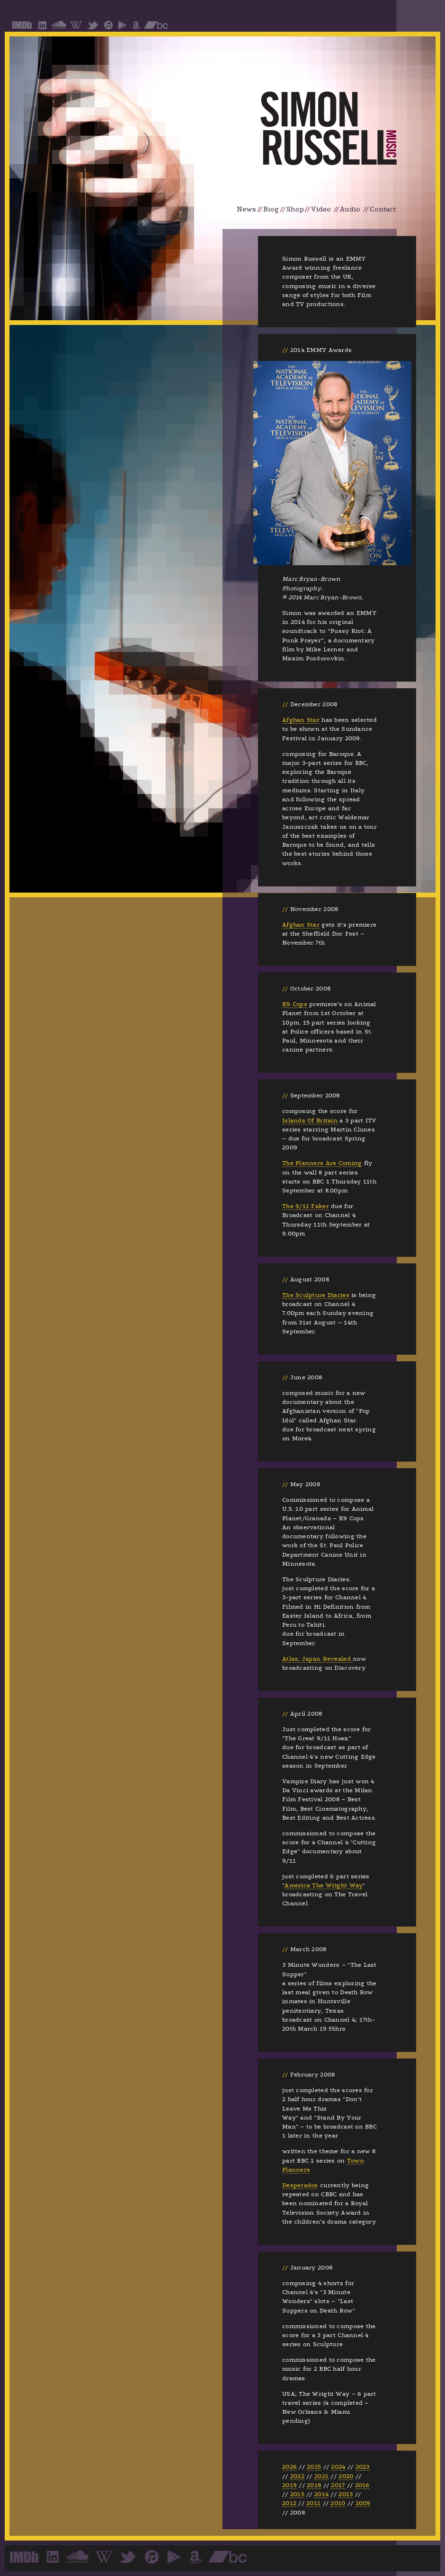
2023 (363, 2466)
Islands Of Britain (310, 1120)
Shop (295, 209)
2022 (297, 2476)
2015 (297, 2494)
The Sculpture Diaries (315, 1295)
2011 (313, 2503)
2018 (314, 2485)
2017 (338, 2485)
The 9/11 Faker (305, 1206)
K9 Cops (294, 1004)
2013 (345, 2494)
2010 (337, 2503)
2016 (362, 2485)
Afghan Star (301, 720)
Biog (271, 209)
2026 (289, 2466)
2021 (321, 2476)
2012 (289, 2503)
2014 (321, 2494)
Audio (350, 209)
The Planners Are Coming (322, 1163)
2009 (363, 2503)
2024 (338, 2466)
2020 (345, 2476)
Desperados (300, 2185)
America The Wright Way (324, 1885)
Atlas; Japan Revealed (317, 1659)
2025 (314, 2466)
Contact (383, 209)
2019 (289, 2485)
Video (321, 209)
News (246, 209)
